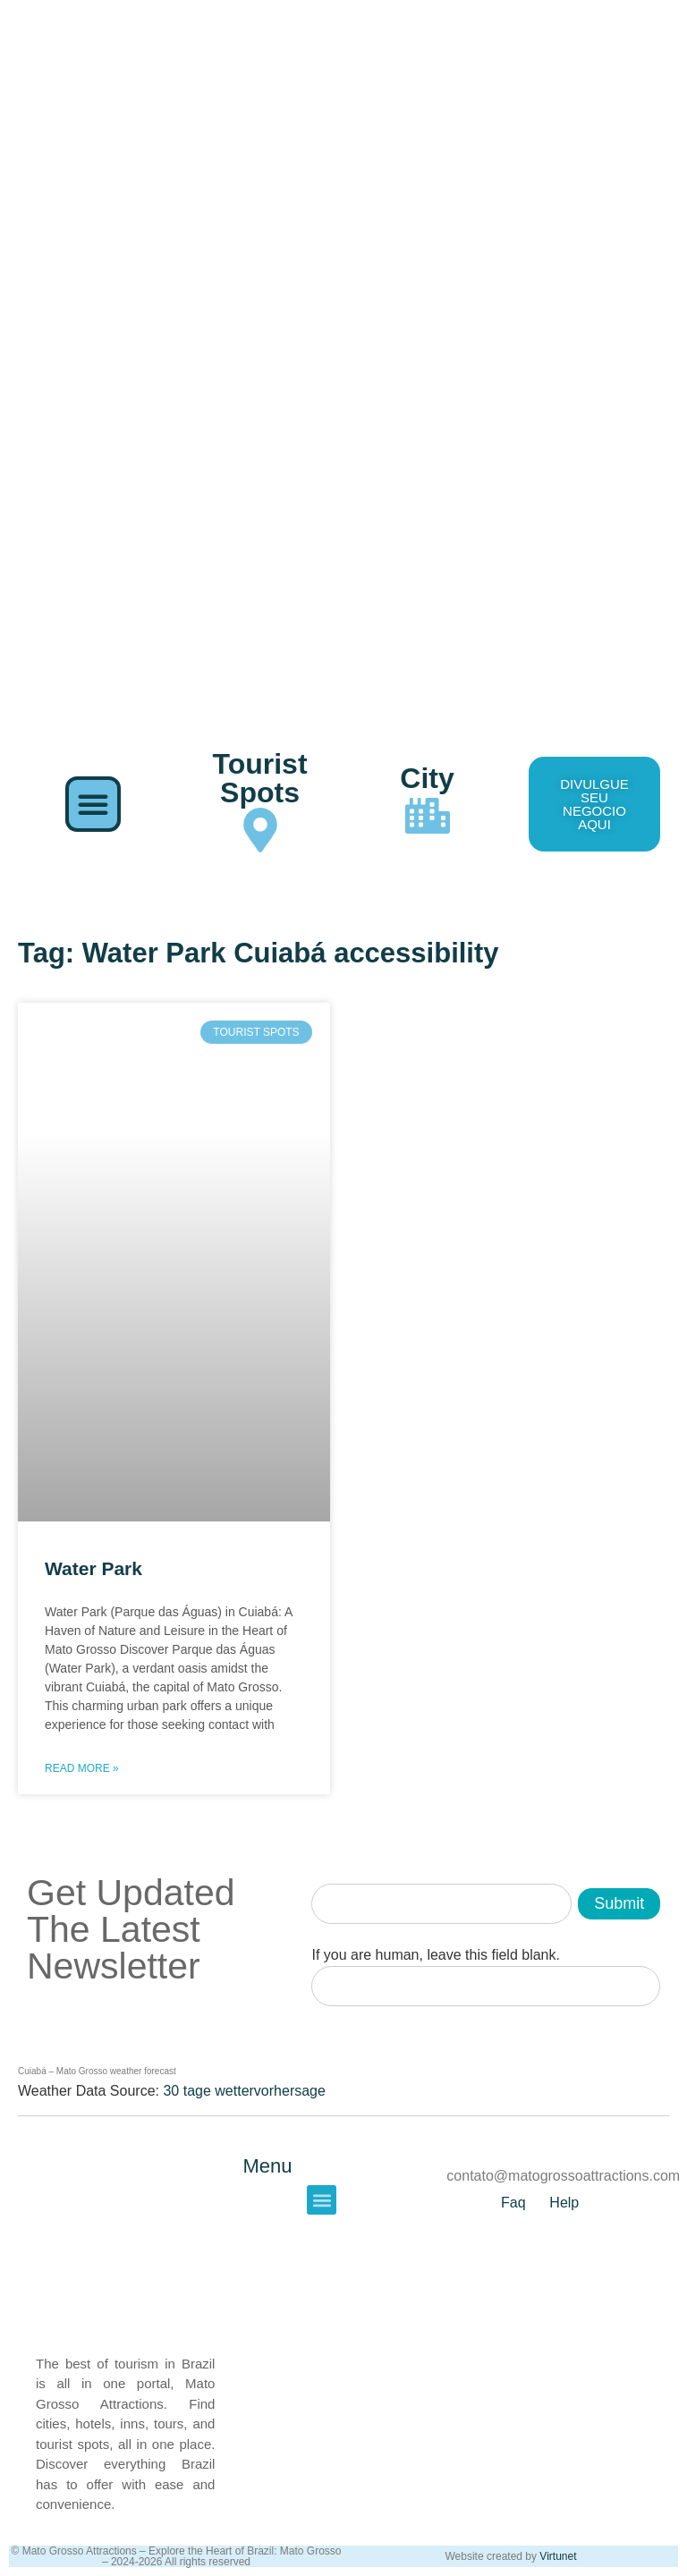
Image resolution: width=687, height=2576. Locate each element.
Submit (619, 1903)
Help (564, 2202)
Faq (513, 2202)
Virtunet (557, 2556)
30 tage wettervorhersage (244, 2090)
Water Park (93, 1568)
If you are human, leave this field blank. (435, 1955)
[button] (93, 804)
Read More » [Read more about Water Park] (82, 1768)
